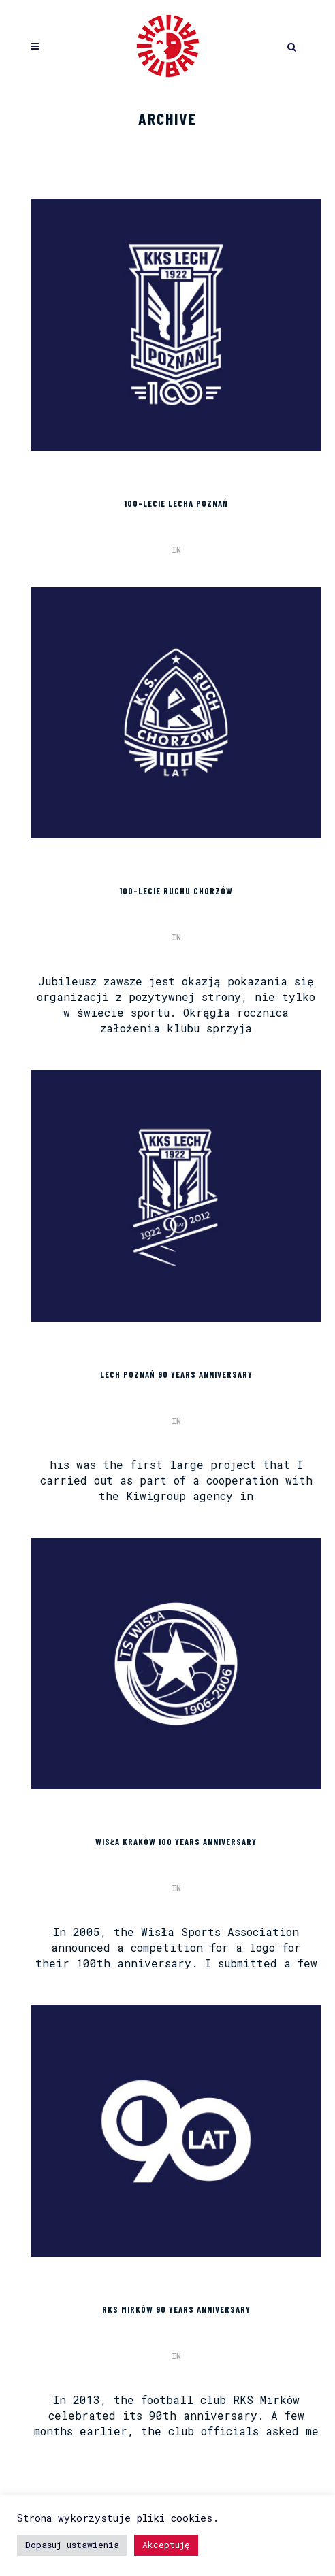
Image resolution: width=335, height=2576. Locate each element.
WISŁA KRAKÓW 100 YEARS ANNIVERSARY (176, 1841)
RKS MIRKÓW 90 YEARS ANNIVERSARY (176, 2308)
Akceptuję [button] (166, 2545)
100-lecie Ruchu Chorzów (176, 890)
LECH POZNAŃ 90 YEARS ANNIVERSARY (176, 1374)
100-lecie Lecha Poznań (176, 503)
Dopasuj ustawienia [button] (72, 2545)
